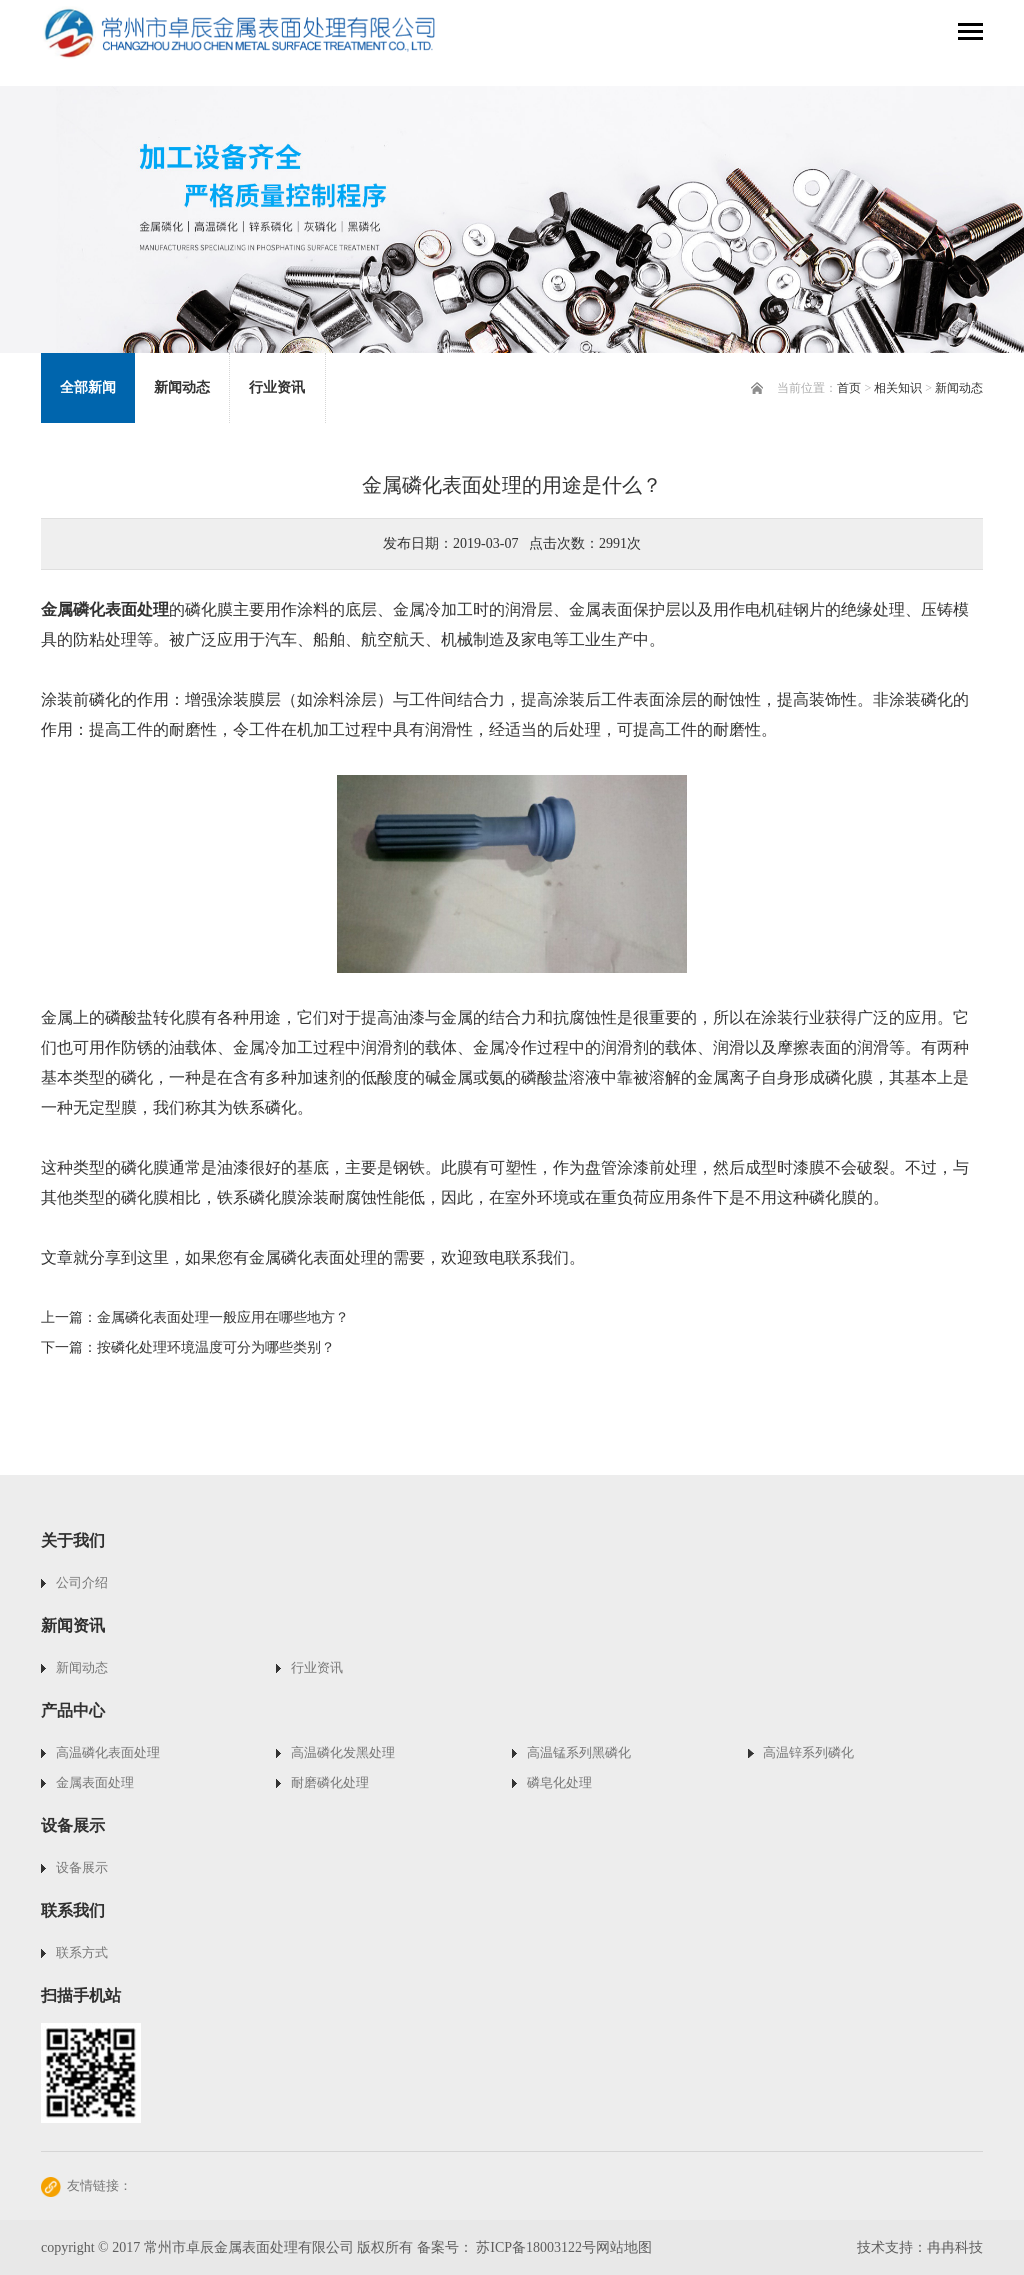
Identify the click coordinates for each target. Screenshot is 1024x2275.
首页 (849, 388)
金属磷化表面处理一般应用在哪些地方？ (223, 1317)
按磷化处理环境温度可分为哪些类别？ (216, 1347)
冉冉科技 (955, 2247)
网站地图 (624, 2247)
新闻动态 (959, 388)
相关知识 (898, 388)
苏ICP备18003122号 (536, 2247)
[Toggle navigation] (970, 33)
